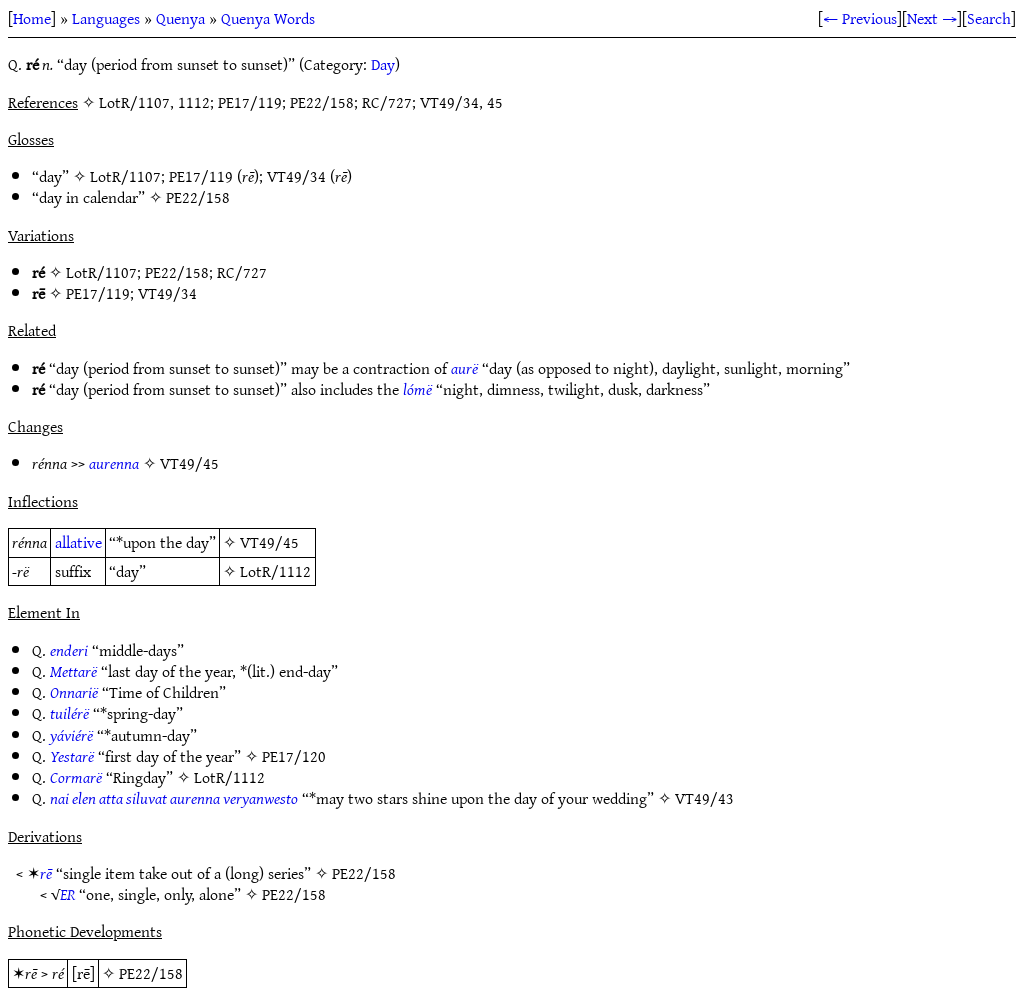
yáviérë (71, 735)
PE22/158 (198, 197)
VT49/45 (189, 463)
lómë (417, 389)
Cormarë (76, 777)
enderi (69, 650)
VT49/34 (296, 176)
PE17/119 (201, 176)
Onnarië (74, 692)
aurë (464, 368)
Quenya (180, 18)
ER (67, 894)
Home (32, 18)
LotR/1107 (125, 176)
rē (46, 873)
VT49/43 (704, 798)
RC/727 (242, 272)
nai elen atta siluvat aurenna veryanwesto (174, 798)
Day (383, 64)
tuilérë (69, 713)
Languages (106, 18)
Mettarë (73, 671)
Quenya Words (268, 18)
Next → (932, 18)
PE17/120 (294, 756)
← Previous (860, 18)
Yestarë (72, 756)
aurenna (114, 463)
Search (989, 18)
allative (78, 542)
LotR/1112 (275, 571)
